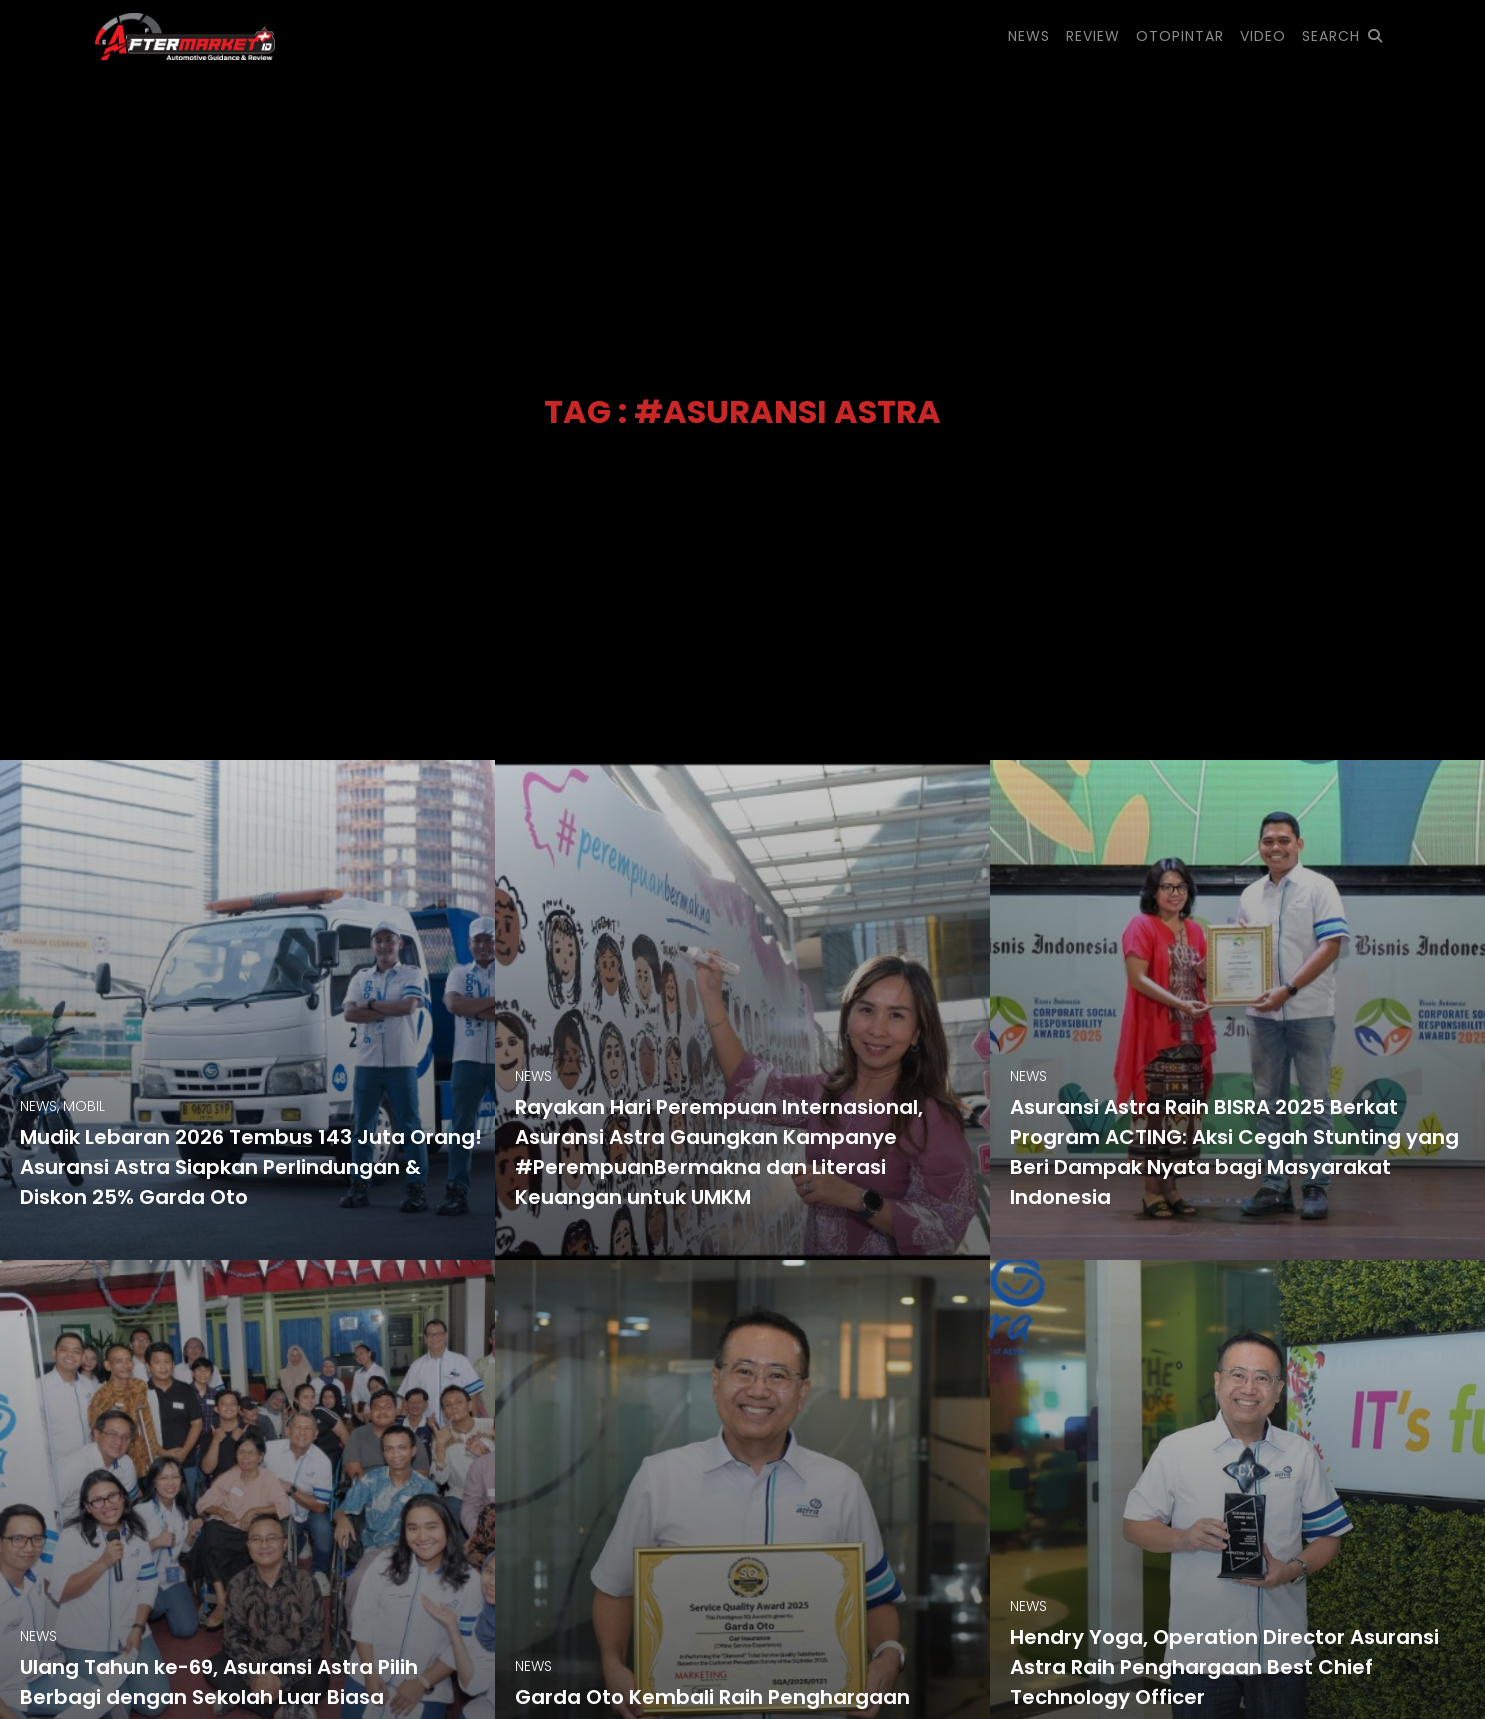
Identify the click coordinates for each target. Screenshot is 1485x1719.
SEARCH (1342, 36)
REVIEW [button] (1093, 36)
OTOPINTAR (1180, 36)
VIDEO (1263, 36)
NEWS (1029, 36)
